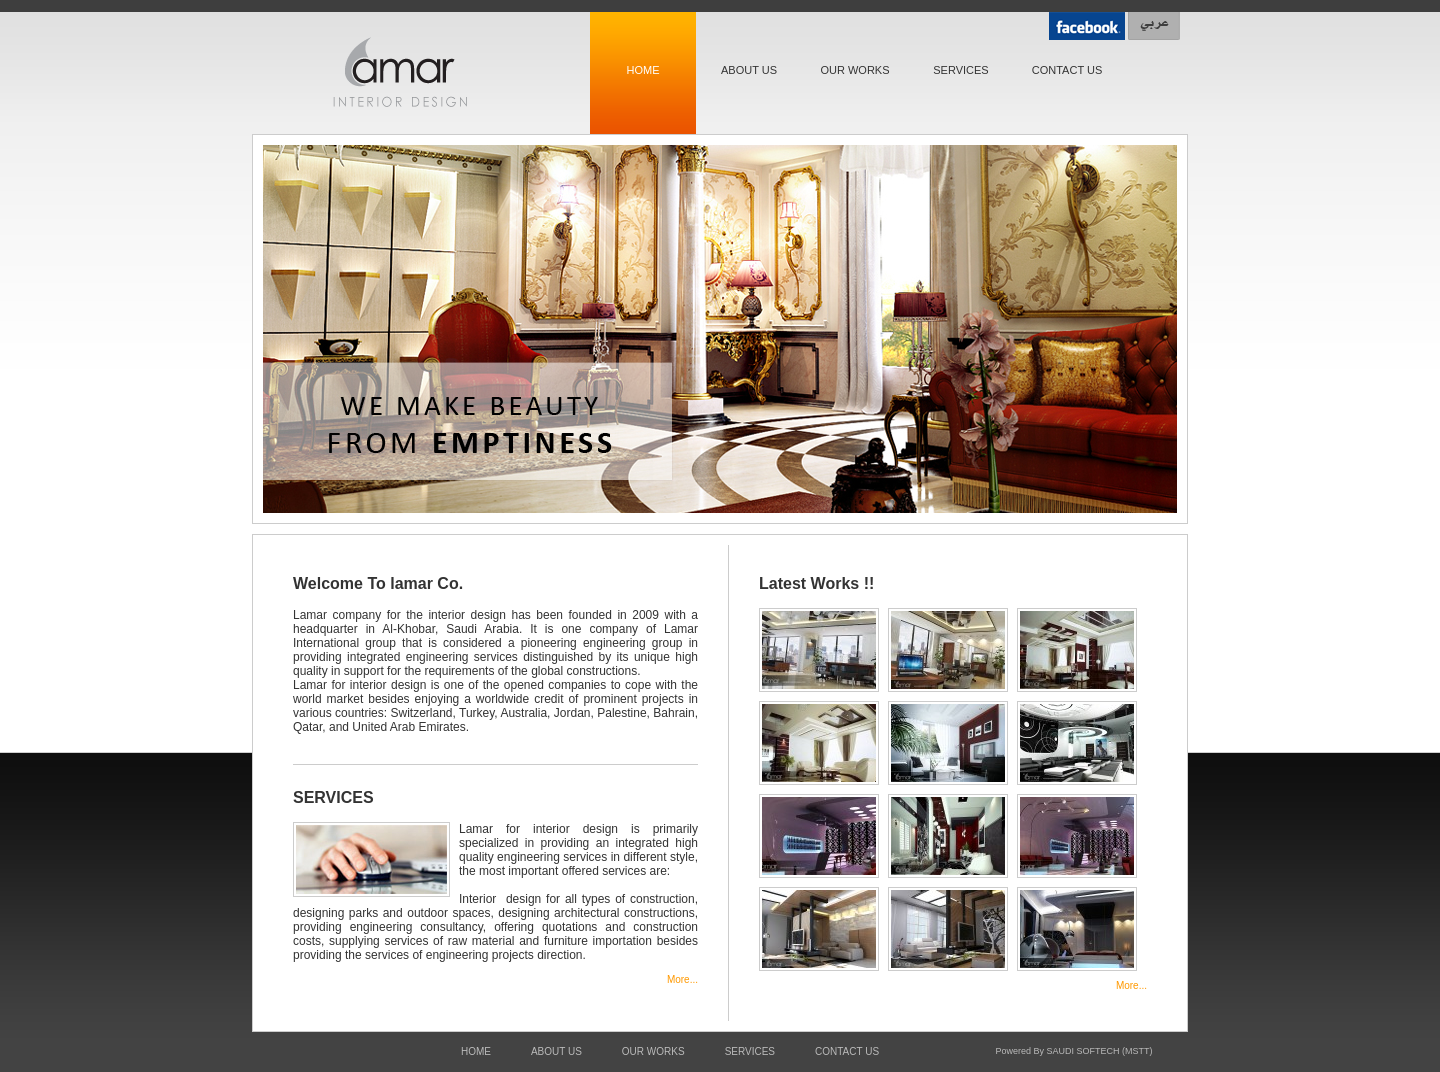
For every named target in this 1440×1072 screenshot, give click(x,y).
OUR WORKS (854, 70)
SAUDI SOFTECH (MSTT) (1100, 1051)
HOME (643, 70)
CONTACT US (1067, 70)
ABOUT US (749, 70)
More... (682, 979)
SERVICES (960, 70)
